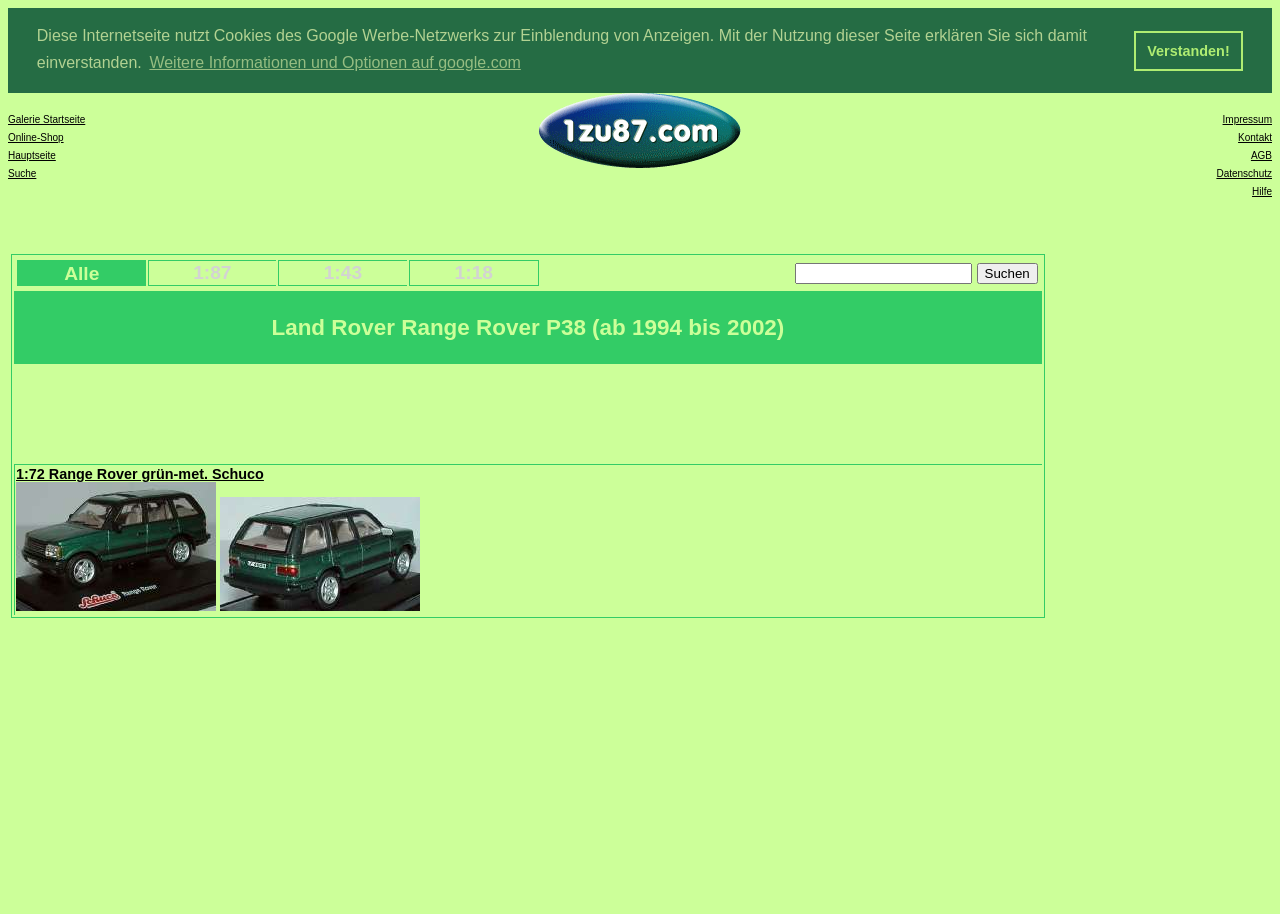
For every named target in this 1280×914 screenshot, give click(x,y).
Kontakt (1255, 136)
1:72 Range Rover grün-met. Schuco (140, 473)
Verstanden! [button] (1188, 51)
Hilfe (1262, 190)
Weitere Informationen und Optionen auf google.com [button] (335, 62)
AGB (1261, 154)
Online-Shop (36, 136)
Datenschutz (1244, 172)
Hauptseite (32, 154)
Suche (22, 172)
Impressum (1247, 118)
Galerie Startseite (46, 118)
